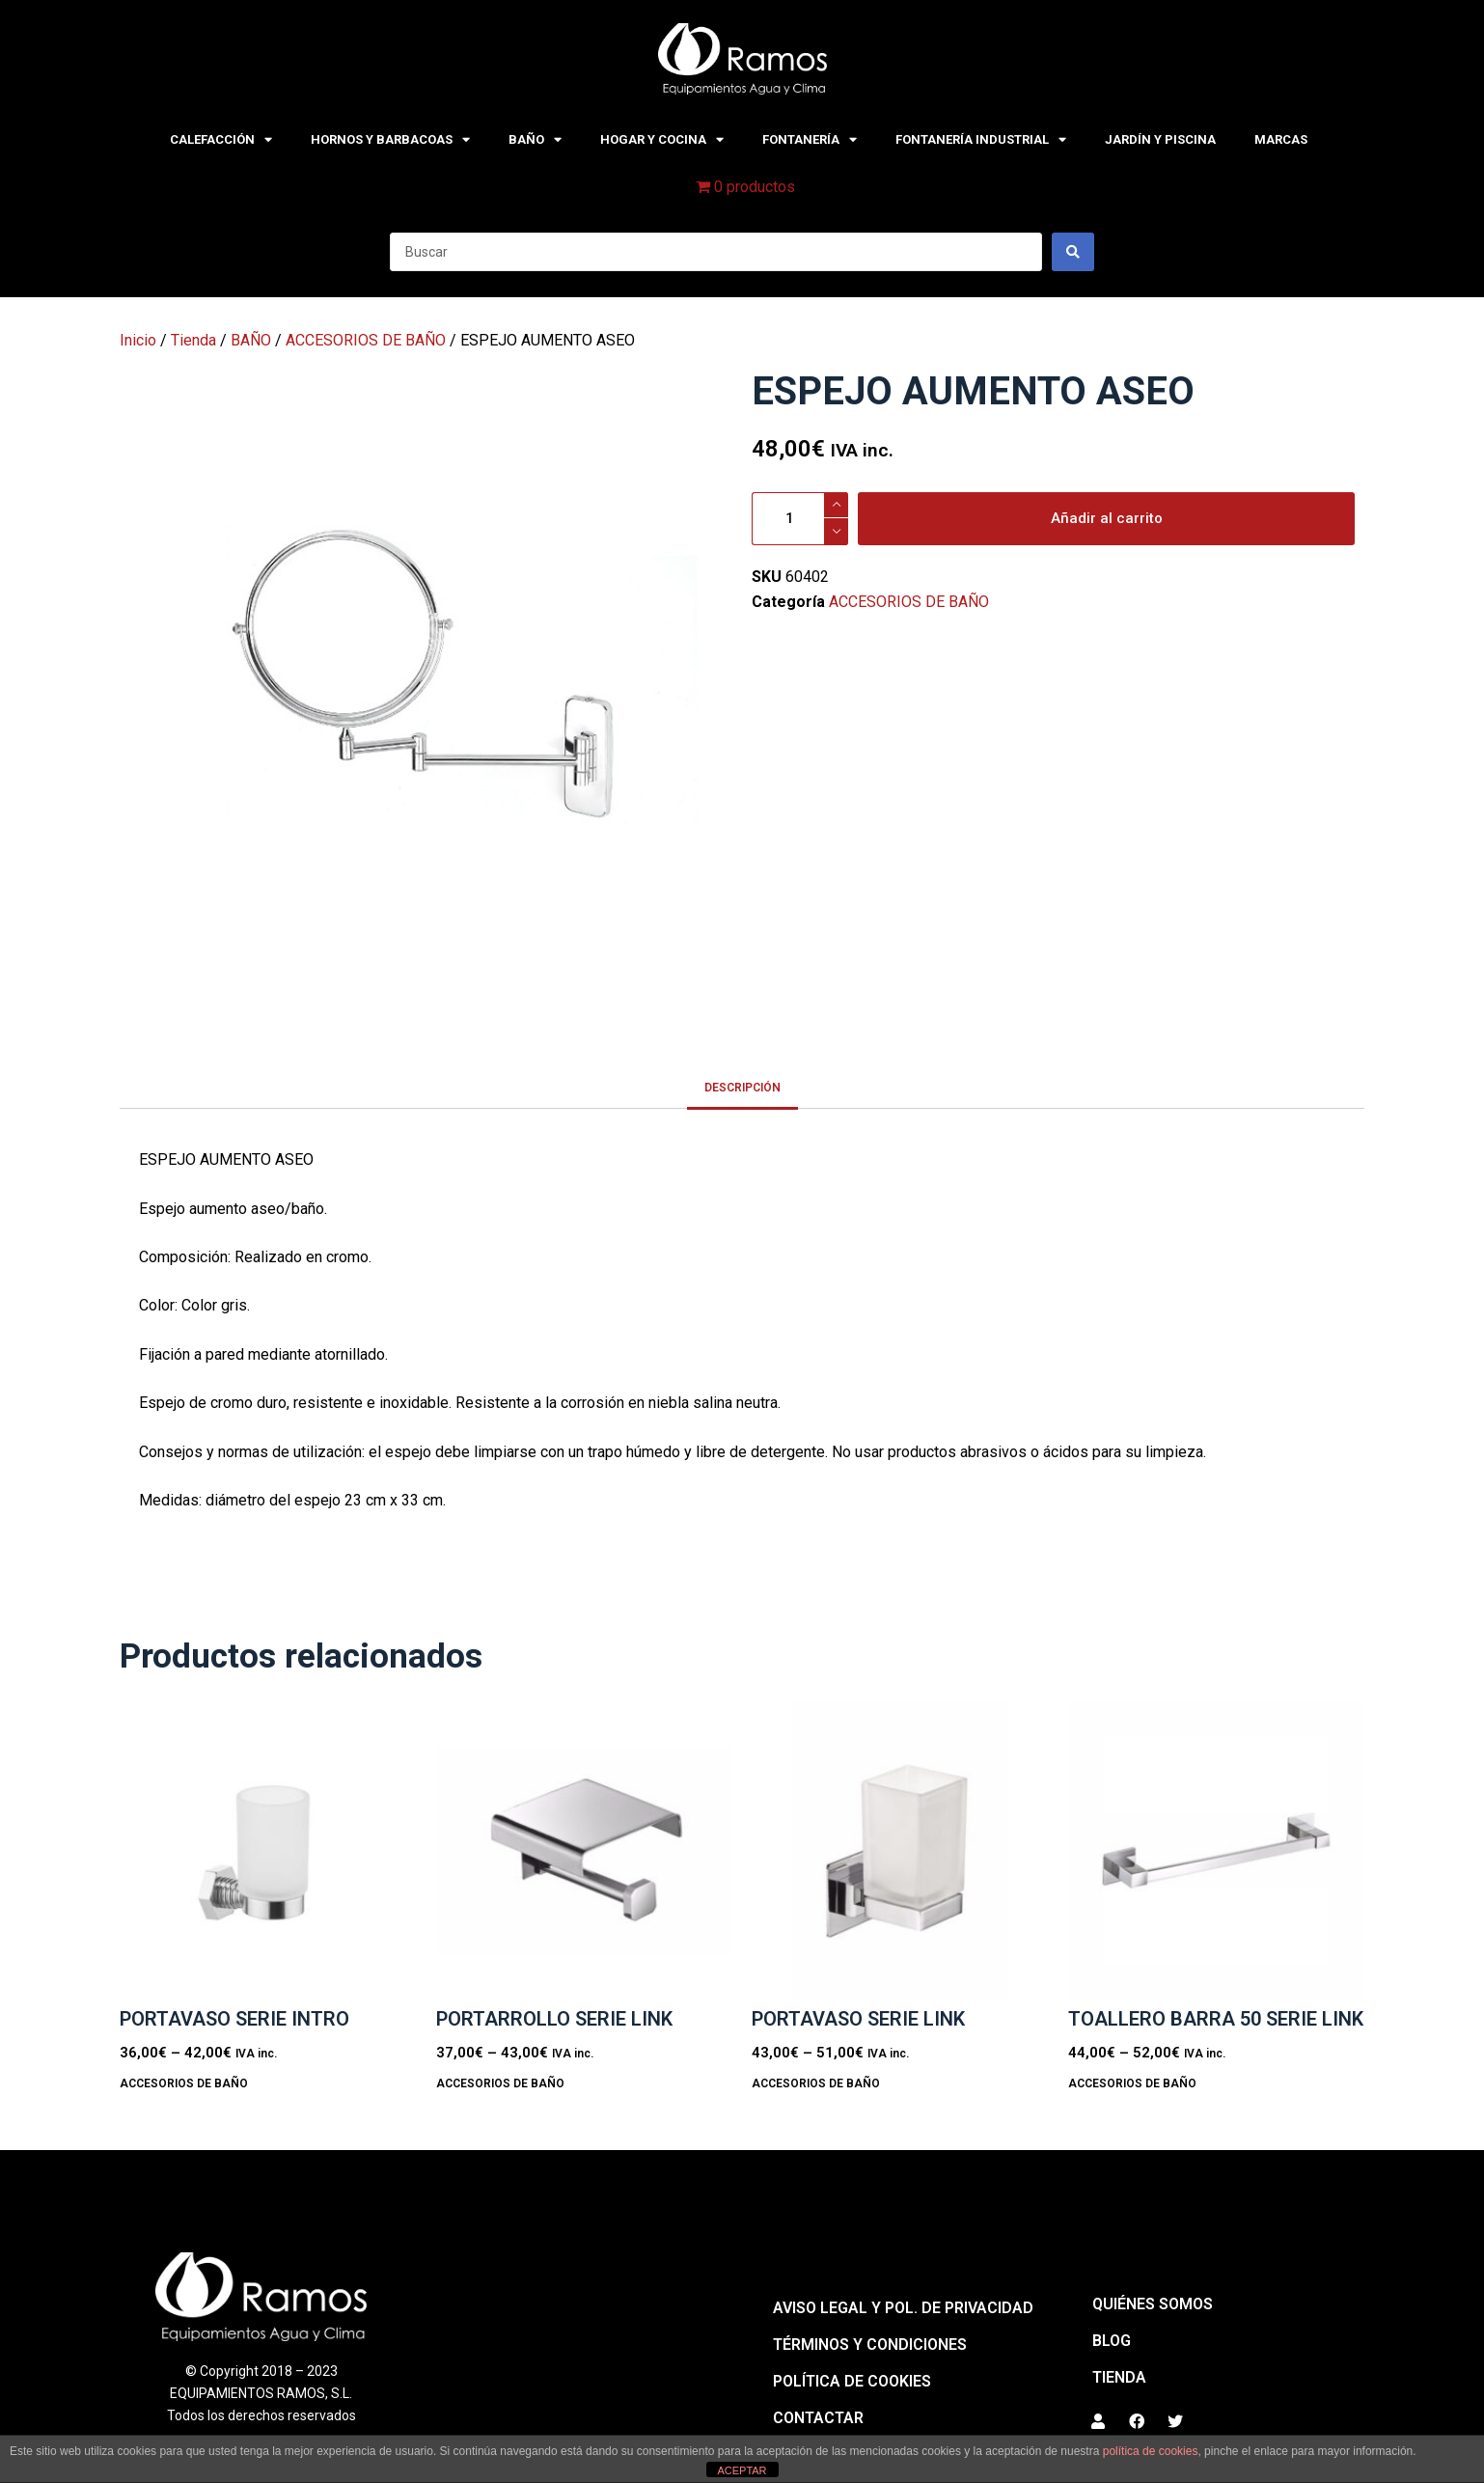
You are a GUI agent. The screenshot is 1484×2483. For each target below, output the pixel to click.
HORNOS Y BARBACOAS (390, 139)
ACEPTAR (741, 2470)
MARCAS (1280, 139)
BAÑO (535, 139)
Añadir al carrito (1107, 518)
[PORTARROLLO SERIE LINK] (584, 1851)
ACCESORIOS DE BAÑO (366, 340)
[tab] (742, 1087)
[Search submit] (1073, 252)
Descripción (742, 1087)
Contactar (818, 2418)
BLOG (1111, 2340)
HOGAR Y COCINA (662, 139)
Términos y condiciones (870, 2344)
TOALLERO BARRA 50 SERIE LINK (1215, 2018)
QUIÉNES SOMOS (1152, 2304)
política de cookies (1150, 2451)
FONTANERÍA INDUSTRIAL (980, 139)
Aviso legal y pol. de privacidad (903, 2308)
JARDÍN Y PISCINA (1160, 139)
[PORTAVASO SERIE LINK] (900, 1851)
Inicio (138, 340)
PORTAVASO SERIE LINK (858, 2018)
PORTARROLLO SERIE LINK (554, 2018)
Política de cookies (852, 2381)
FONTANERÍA (809, 139)
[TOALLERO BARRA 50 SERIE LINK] (1216, 1851)
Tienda (193, 340)
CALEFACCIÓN (221, 139)
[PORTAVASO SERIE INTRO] (268, 1851)
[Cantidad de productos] (800, 518)
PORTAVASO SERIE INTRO (234, 2018)
